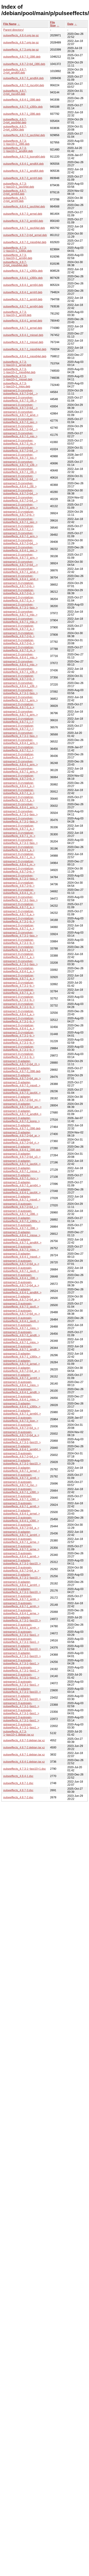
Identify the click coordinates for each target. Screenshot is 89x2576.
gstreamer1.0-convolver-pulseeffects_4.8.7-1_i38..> (20, 470)
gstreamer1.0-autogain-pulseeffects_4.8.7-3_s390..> (21, 1498)
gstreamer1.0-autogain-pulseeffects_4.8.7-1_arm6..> (21, 1505)
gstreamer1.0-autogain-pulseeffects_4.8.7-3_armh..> (21, 1598)
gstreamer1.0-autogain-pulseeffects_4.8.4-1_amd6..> (21, 1391)
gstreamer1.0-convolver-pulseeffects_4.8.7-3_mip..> (20, 435)
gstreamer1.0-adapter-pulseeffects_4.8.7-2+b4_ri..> (21, 1141)
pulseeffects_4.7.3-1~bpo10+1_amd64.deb (18, 150)
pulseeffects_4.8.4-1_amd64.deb (23, 163)
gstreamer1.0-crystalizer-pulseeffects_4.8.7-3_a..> (19, 627)
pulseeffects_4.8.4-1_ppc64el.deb (24, 206)
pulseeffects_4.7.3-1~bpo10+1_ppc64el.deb (18, 185)
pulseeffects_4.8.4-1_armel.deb (22, 320)
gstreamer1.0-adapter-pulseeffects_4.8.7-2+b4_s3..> (22, 1155)
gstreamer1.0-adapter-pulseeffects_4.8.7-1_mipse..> (21, 1170)
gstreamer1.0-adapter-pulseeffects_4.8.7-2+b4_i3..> (21, 1063)
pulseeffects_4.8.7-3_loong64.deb (24, 156)
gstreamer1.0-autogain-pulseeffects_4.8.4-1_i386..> (20, 1277)
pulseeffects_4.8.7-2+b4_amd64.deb (15, 71)
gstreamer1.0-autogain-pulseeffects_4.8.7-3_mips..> (21, 1248)
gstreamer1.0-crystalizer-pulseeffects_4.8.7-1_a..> (19, 827)
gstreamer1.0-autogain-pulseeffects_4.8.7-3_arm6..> (21, 1476)
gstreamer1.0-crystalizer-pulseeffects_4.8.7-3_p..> (19, 599)
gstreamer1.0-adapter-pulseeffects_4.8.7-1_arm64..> (22, 1412)
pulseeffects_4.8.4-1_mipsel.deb (23, 335)
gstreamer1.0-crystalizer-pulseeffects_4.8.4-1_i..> (18, 756)
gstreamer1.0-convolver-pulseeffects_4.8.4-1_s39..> (20, 685)
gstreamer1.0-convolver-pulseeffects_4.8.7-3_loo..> (20, 456)
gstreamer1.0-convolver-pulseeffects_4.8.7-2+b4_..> (20, 392)
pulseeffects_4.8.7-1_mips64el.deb (24, 349)
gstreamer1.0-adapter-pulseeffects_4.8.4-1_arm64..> (22, 1448)
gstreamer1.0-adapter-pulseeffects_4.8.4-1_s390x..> (21, 1405)
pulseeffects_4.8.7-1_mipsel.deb (23, 342)
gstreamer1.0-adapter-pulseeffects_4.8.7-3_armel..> (21, 1362)
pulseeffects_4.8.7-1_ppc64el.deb (24, 228)
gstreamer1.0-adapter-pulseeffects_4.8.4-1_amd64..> (22, 1291)
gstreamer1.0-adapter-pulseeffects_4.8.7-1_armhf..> (21, 1533)
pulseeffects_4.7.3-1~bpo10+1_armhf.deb (17, 314)
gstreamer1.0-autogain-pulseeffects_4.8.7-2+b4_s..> (21, 1426)
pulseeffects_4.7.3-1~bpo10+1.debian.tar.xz (18, 1733)
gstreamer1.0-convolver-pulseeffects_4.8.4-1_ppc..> (20, 549)
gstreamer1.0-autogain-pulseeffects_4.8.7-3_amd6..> (21, 1334)
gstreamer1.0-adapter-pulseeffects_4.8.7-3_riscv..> (21, 1177)
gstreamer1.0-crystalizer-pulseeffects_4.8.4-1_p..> (19, 784)
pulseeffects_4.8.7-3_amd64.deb (23, 78)
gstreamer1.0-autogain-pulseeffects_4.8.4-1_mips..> (21, 1384)
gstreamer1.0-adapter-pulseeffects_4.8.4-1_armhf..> (21, 1583)
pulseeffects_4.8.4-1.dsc (18, 1776)
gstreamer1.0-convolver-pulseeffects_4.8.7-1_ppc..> (20, 521)
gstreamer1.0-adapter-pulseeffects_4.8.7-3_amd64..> (22, 1113)
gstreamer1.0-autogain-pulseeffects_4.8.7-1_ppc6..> (21, 1269)
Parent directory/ (13, 29)
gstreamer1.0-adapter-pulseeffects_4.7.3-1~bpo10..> (22, 1441)
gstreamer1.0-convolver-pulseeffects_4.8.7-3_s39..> (20, 463)
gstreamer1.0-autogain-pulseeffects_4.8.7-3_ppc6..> (21, 1305)
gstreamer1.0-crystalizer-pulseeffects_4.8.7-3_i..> (18, 528)
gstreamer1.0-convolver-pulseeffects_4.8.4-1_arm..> (20, 742)
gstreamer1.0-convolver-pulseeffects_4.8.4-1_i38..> (20, 485)
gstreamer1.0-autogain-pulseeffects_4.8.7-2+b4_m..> (21, 1312)
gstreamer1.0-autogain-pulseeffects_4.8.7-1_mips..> (21, 1327)
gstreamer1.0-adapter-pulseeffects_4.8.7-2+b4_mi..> (22, 1098)
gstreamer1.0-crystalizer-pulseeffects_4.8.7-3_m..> (19, 649)
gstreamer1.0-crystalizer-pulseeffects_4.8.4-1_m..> (19, 863)
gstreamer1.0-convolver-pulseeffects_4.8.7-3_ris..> (19, 442)
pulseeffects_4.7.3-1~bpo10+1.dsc (24, 1768)
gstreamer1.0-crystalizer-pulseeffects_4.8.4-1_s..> (18, 948)
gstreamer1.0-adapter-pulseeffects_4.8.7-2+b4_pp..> (22, 1077)
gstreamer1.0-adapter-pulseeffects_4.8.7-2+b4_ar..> (21, 1134)
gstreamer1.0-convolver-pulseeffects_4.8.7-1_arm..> (20, 699)
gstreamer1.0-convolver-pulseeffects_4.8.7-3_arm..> (20, 506)
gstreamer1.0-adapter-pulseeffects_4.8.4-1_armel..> (21, 1512)
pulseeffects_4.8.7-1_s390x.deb (23, 270)
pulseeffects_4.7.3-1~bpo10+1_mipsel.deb (17, 378)
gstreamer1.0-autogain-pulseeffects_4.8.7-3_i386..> (20, 1227)
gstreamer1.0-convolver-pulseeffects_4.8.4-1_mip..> (20, 656)
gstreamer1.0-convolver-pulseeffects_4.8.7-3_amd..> (20, 413)
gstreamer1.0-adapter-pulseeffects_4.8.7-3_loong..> (21, 1120)
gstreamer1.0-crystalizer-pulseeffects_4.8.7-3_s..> (18, 706)
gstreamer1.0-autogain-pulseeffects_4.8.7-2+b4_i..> (20, 1205)
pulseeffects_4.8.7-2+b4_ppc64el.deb (15, 121)
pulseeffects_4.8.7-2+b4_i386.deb (24, 64)
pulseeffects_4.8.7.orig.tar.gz (21, 42)
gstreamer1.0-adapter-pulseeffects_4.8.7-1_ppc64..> (22, 1162)
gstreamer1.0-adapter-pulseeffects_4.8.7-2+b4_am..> (22, 1105)
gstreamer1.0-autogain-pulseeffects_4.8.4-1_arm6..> (21, 1555)
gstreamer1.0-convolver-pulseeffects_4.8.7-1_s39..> (20, 670)
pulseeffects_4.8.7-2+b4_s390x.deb (15, 128)
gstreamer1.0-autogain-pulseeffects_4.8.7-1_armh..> (21, 1605)
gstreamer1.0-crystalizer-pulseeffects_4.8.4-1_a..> (19, 849)
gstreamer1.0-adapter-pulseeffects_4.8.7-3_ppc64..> (22, 1091)
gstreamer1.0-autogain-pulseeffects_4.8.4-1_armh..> (21, 1626)
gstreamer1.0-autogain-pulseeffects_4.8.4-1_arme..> (21, 1612)
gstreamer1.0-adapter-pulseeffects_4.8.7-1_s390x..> (21, 1355)
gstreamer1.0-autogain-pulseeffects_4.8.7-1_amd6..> (21, 1348)
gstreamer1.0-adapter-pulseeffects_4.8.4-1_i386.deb (21, 1148)
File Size (53, 24)
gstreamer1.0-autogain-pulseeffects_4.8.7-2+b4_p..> (21, 1262)
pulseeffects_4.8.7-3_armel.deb (22, 213)
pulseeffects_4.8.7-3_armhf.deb (22, 178)
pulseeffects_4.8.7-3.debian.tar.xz (24, 1740)
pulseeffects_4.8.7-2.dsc (18, 1797)
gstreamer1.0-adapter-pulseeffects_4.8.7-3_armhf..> (21, 1376)
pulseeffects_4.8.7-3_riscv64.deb (23, 85)
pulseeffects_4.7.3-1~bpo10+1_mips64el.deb (19, 371)
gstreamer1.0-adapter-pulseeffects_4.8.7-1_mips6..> (21, 1198)
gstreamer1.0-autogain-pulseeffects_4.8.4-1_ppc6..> (21, 1319)
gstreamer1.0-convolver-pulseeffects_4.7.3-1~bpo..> (20, 606)
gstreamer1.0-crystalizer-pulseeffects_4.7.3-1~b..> (19, 920)
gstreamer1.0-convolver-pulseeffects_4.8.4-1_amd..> (20, 578)
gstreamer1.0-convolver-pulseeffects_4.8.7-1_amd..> (20, 570)
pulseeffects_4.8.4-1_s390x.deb (23, 277)
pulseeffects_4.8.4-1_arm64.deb (23, 285)
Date (70, 24)
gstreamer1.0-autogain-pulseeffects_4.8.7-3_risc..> (20, 1484)
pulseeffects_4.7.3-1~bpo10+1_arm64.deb (17, 257)
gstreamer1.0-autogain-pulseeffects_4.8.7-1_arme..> (21, 1540)
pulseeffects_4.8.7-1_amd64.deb (23, 170)
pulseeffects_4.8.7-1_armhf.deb (22, 299)
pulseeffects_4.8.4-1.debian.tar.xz (24, 1761)
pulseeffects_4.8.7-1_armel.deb (22, 327)
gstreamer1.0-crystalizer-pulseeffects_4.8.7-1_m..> (19, 834)
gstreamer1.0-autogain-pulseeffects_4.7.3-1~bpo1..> (21, 1633)
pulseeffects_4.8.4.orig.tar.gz (21, 35)
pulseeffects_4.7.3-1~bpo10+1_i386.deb (16, 142)
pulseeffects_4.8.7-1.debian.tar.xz (24, 1754)
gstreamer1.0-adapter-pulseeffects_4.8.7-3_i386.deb (21, 1070)
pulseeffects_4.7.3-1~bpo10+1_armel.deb (17, 363)
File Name (9, 24)
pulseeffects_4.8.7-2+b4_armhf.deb (15, 199)
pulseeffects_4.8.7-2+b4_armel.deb (25, 235)
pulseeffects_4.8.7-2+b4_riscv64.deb (15, 92)
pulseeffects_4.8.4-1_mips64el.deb (24, 356)
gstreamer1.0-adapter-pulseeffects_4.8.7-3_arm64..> (22, 1184)
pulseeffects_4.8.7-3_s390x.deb (23, 106)
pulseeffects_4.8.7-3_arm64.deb (23, 220)
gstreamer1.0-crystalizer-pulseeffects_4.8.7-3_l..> (18, 749)
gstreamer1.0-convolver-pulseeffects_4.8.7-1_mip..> (20, 613)
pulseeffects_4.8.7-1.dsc (18, 1783)
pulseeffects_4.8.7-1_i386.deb (21, 113)
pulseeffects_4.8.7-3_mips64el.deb (24, 242)
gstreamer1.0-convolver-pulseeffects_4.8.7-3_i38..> (20, 399)
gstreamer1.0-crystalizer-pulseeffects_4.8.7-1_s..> (18, 927)
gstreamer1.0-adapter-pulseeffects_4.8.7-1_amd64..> (22, 1241)
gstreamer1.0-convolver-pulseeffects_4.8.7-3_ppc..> (20, 421)
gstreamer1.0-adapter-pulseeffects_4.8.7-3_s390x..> (21, 1220)
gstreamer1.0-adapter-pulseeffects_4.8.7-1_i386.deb (21, 1127)
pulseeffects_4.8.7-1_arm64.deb (23, 306)
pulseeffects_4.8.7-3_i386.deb (21, 56)
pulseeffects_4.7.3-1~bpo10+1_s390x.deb (17, 249)
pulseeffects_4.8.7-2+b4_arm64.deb (15, 192)
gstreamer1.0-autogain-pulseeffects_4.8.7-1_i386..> (20, 1212)
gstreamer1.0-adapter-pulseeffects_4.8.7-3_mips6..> (21, 1084)
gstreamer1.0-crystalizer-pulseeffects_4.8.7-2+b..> (19, 513)
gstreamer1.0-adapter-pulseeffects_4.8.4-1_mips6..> (21, 1255)
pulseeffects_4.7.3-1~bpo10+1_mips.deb (16, 385)
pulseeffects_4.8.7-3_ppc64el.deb (24, 135)
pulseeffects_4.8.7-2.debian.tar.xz (24, 1747)
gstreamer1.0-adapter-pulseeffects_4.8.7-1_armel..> (21, 1469)
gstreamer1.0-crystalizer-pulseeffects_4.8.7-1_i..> (18, 720)
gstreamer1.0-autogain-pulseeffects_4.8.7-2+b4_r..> (21, 1455)
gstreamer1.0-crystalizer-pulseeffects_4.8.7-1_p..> (19, 792)
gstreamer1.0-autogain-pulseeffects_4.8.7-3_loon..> (20, 1419)
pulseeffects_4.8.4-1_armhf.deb (22, 292)
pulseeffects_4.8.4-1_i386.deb (21, 99)
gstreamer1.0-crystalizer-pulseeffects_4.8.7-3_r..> (18, 727)
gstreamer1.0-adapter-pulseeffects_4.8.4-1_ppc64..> (22, 1191)
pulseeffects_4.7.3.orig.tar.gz (21, 49)
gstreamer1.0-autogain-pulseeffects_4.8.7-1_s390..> (21, 1491)
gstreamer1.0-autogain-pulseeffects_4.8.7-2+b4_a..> (21, 1284)
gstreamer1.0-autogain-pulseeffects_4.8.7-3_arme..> (21, 1548)
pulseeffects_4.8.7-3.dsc (18, 1790)
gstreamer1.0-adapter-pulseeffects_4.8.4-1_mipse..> (21, 1234)
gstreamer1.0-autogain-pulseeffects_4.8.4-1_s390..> (21, 1519)
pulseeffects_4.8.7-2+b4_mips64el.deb (15, 264)
